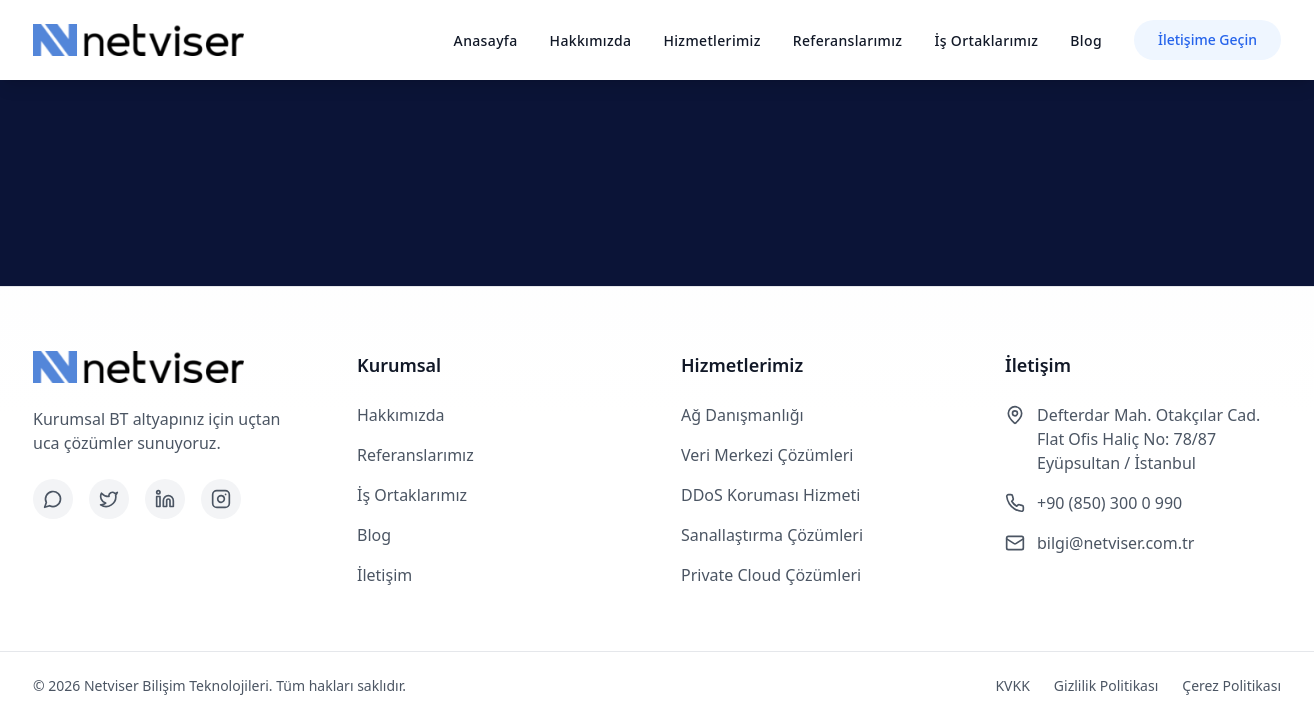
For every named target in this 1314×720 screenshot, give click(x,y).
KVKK (1012, 685)
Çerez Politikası (1231, 685)
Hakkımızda (591, 40)
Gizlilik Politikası (1106, 685)
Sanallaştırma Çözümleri (772, 535)
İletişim (384, 575)
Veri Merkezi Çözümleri (767, 455)
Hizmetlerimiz (711, 40)
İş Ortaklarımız (986, 40)
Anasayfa (486, 40)
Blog (1086, 40)
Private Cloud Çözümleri (771, 575)
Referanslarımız (848, 40)
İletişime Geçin (1207, 39)
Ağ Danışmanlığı (742, 415)
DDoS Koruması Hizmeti (770, 495)
